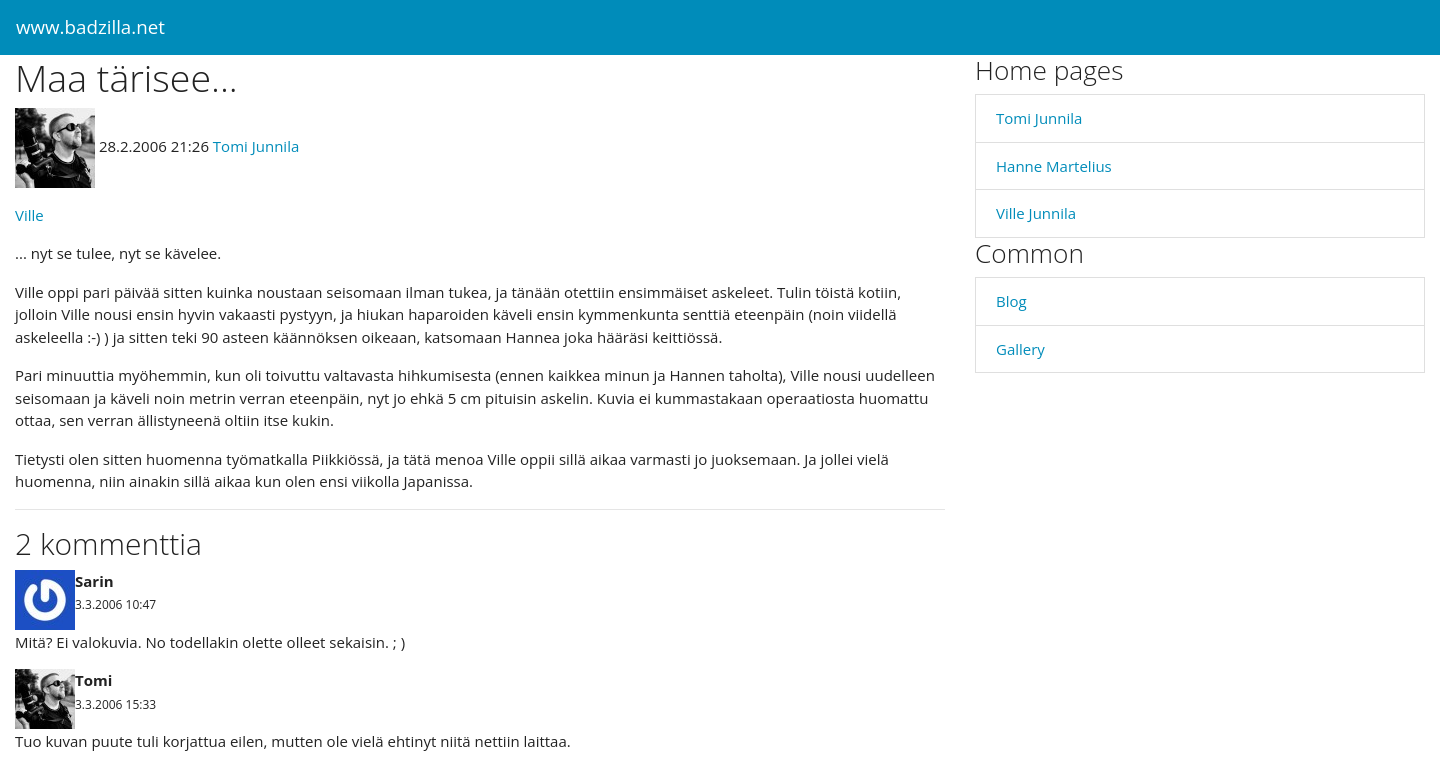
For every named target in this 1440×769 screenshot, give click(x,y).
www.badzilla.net (90, 26)
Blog (1011, 301)
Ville (29, 215)
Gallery (1020, 349)
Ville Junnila (1036, 213)
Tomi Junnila (256, 146)
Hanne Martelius (1054, 166)
